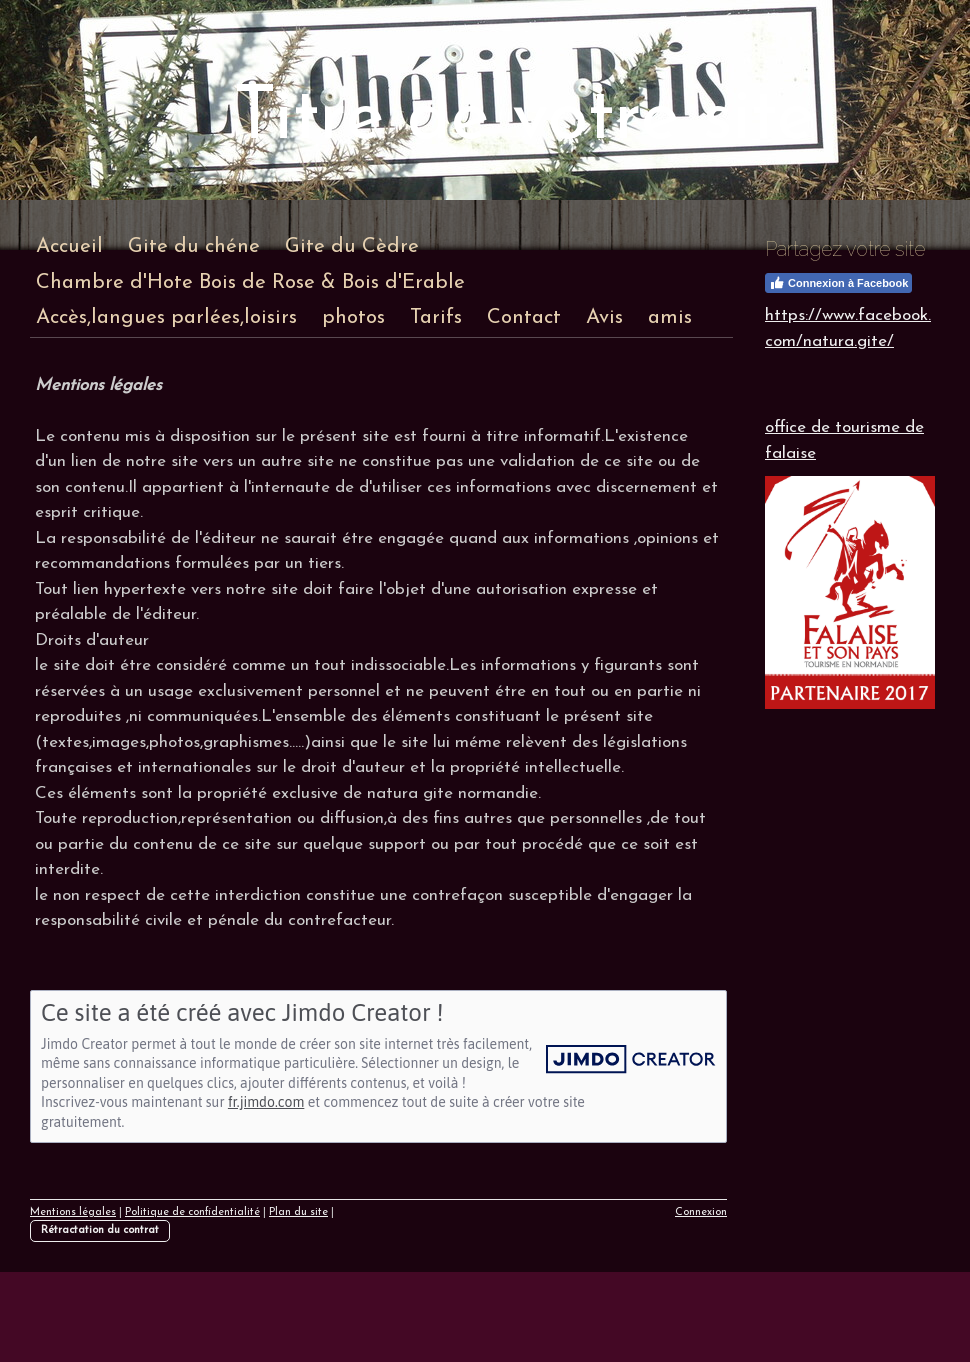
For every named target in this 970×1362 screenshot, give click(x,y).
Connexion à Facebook (838, 283)
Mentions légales (73, 1212)
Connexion (701, 1212)
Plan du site (298, 1212)
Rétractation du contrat (100, 1230)
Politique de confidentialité (192, 1212)
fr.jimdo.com (266, 1102)
